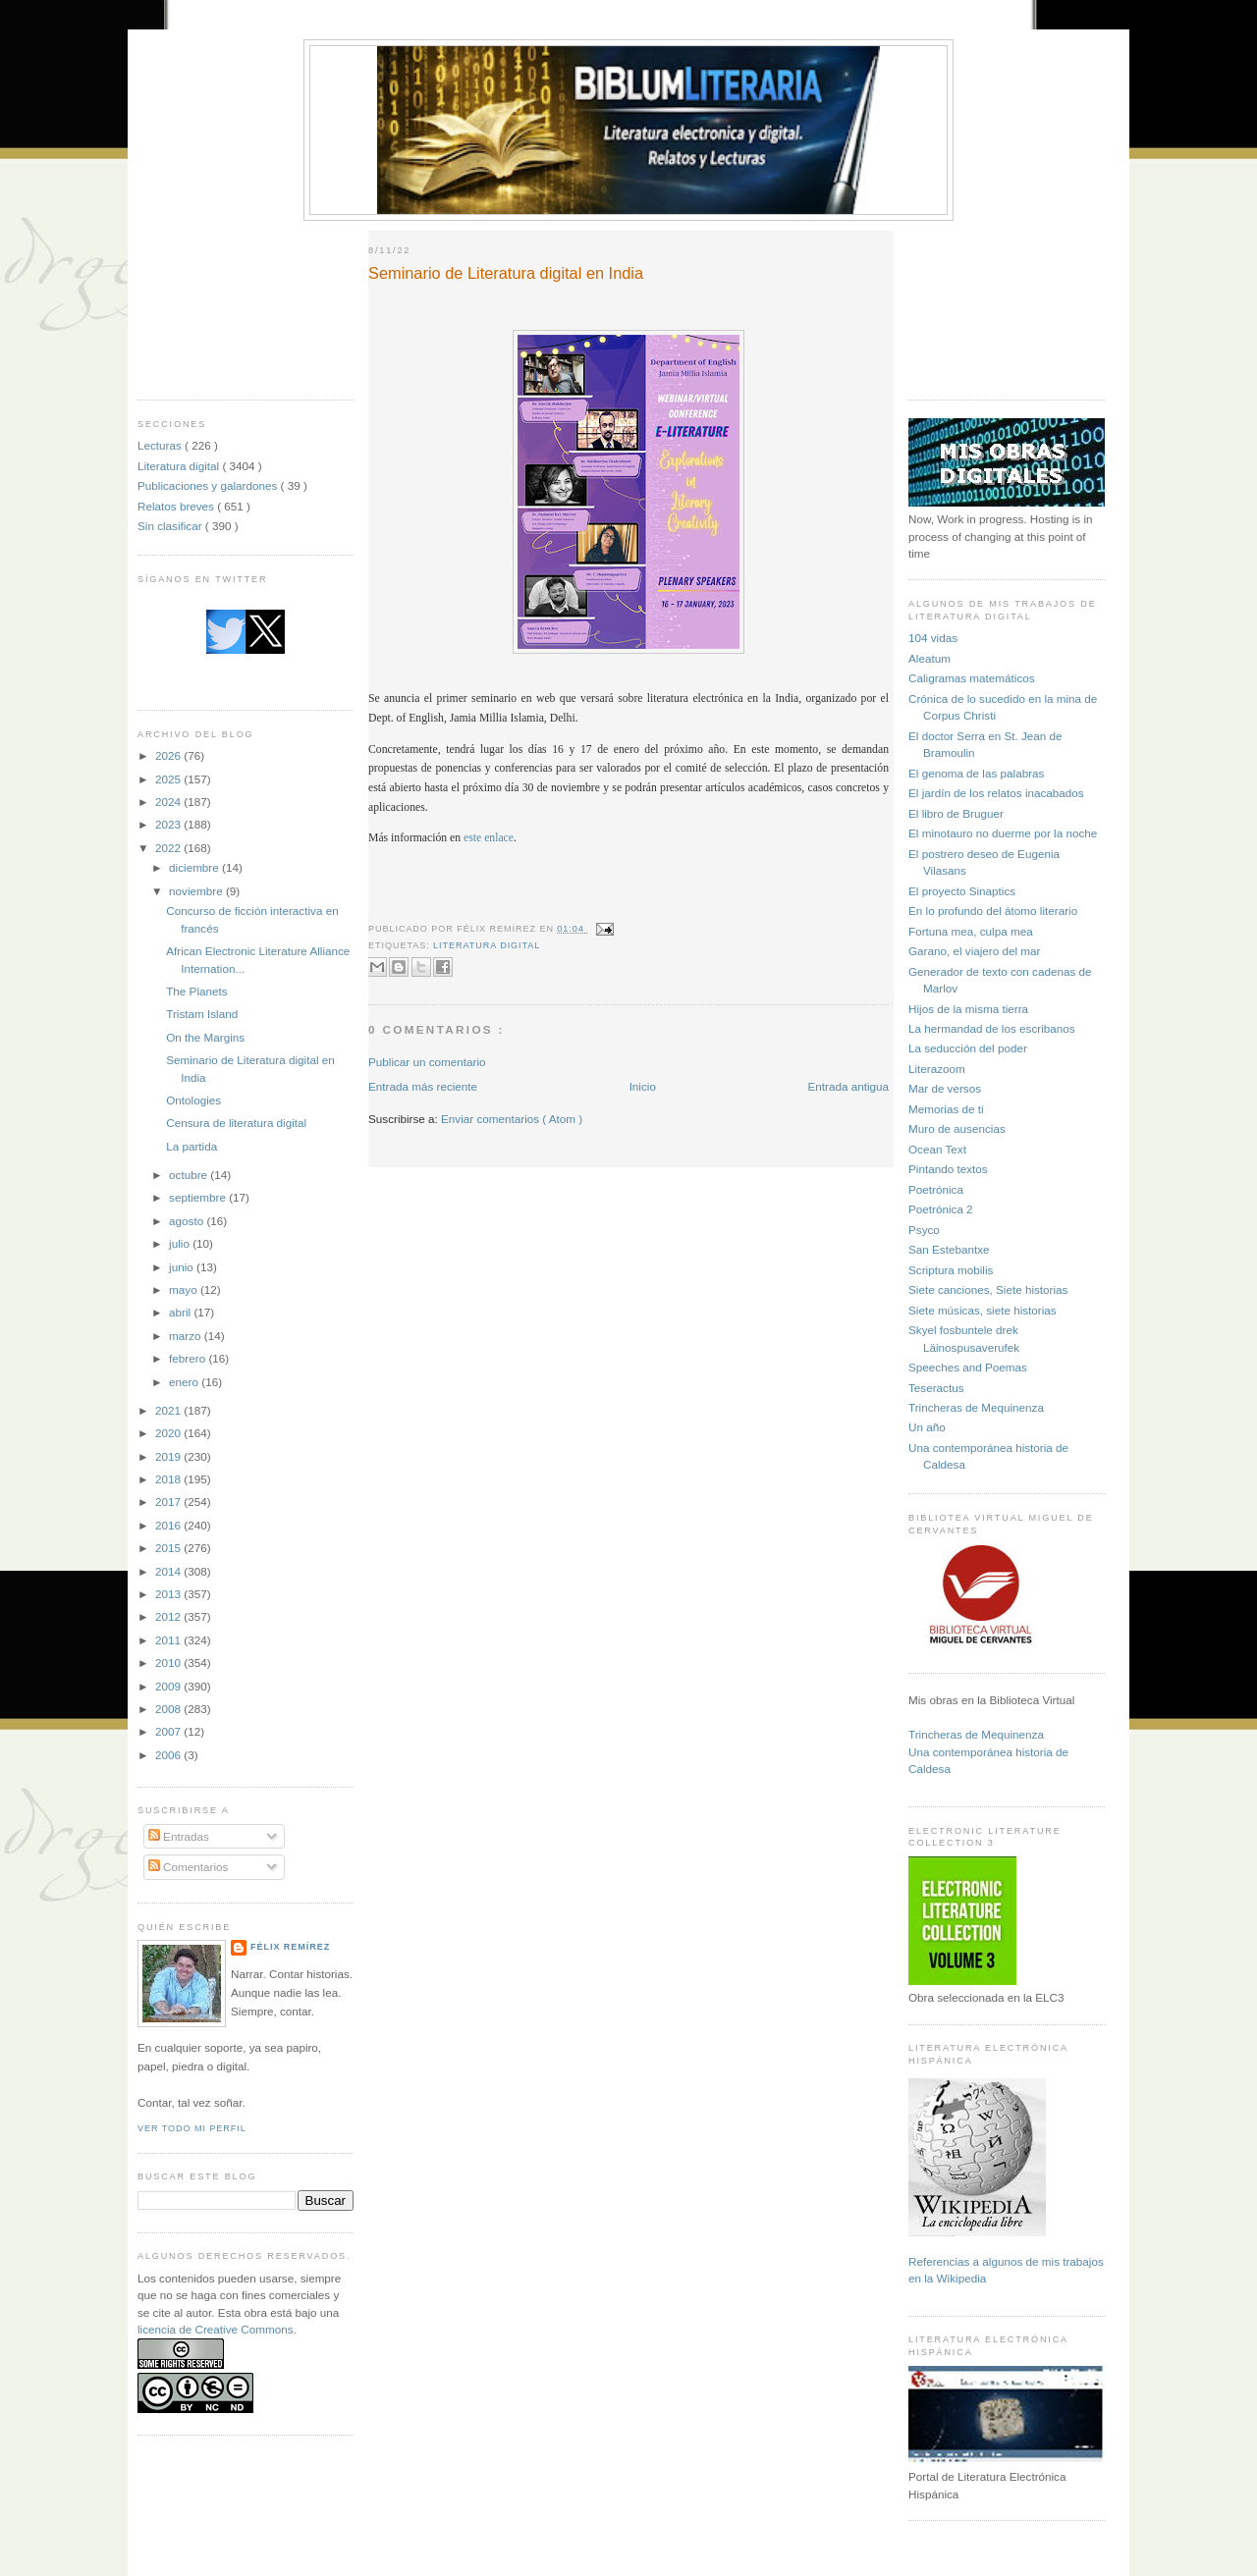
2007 (169, 1731)
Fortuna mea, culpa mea (970, 931)
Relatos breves (177, 506)
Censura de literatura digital (236, 1122)
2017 (169, 1501)
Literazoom (936, 1068)
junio (182, 1267)
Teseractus (936, 1387)
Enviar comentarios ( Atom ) (511, 1118)
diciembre (195, 867)
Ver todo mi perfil (191, 2128)
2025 (169, 779)
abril (181, 1312)
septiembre (199, 1197)
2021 (169, 1410)
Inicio (642, 1086)
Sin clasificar (171, 525)
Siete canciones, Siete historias (987, 1289)
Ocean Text (937, 1149)
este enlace (489, 838)
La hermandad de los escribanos (991, 1028)
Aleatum (929, 658)
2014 (169, 1571)
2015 (169, 1547)
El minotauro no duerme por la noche (1002, 833)
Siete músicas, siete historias (982, 1310)
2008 (169, 1708)
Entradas (178, 1836)
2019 (169, 1456)
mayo (184, 1289)
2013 (169, 1593)
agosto (187, 1220)
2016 (169, 1525)
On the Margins (205, 1037)
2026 (169, 755)
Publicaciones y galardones (209, 485)
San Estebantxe (949, 1249)
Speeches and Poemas (967, 1367)
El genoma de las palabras (976, 773)
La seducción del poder (967, 1048)
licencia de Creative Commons (215, 2329)
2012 (169, 1616)
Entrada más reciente (422, 1086)
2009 (169, 1686)
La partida (191, 1146)
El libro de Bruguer (956, 813)
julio (180, 1243)
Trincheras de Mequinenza (976, 1407)
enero (185, 1381)
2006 (169, 1754)
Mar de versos (944, 1088)
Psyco (924, 1229)
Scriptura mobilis (950, 1269)
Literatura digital (179, 465)
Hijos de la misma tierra (968, 1008)
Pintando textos (948, 1168)
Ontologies (193, 1100)
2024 (169, 801)
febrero (188, 1358)
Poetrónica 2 (940, 1209)
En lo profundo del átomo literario (992, 910)
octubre (189, 1174)
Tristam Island (202, 1013)
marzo (186, 1335)
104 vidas (932, 637)
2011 (169, 1640)
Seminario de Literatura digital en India (505, 273)
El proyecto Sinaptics (961, 891)
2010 (169, 1662)
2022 (169, 847)
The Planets (196, 991)
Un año (927, 1427)
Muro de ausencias (957, 1128)
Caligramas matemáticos (971, 677)
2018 (169, 1479)
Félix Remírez (290, 1947)
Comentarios (188, 1866)
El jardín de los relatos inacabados (996, 792)
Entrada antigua (848, 1086)
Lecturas (161, 445)
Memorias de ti (946, 1108)
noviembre (197, 891)
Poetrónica (935, 1189)
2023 (169, 824)
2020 (169, 1432)
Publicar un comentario (427, 1061)
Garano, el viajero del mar (974, 950)
